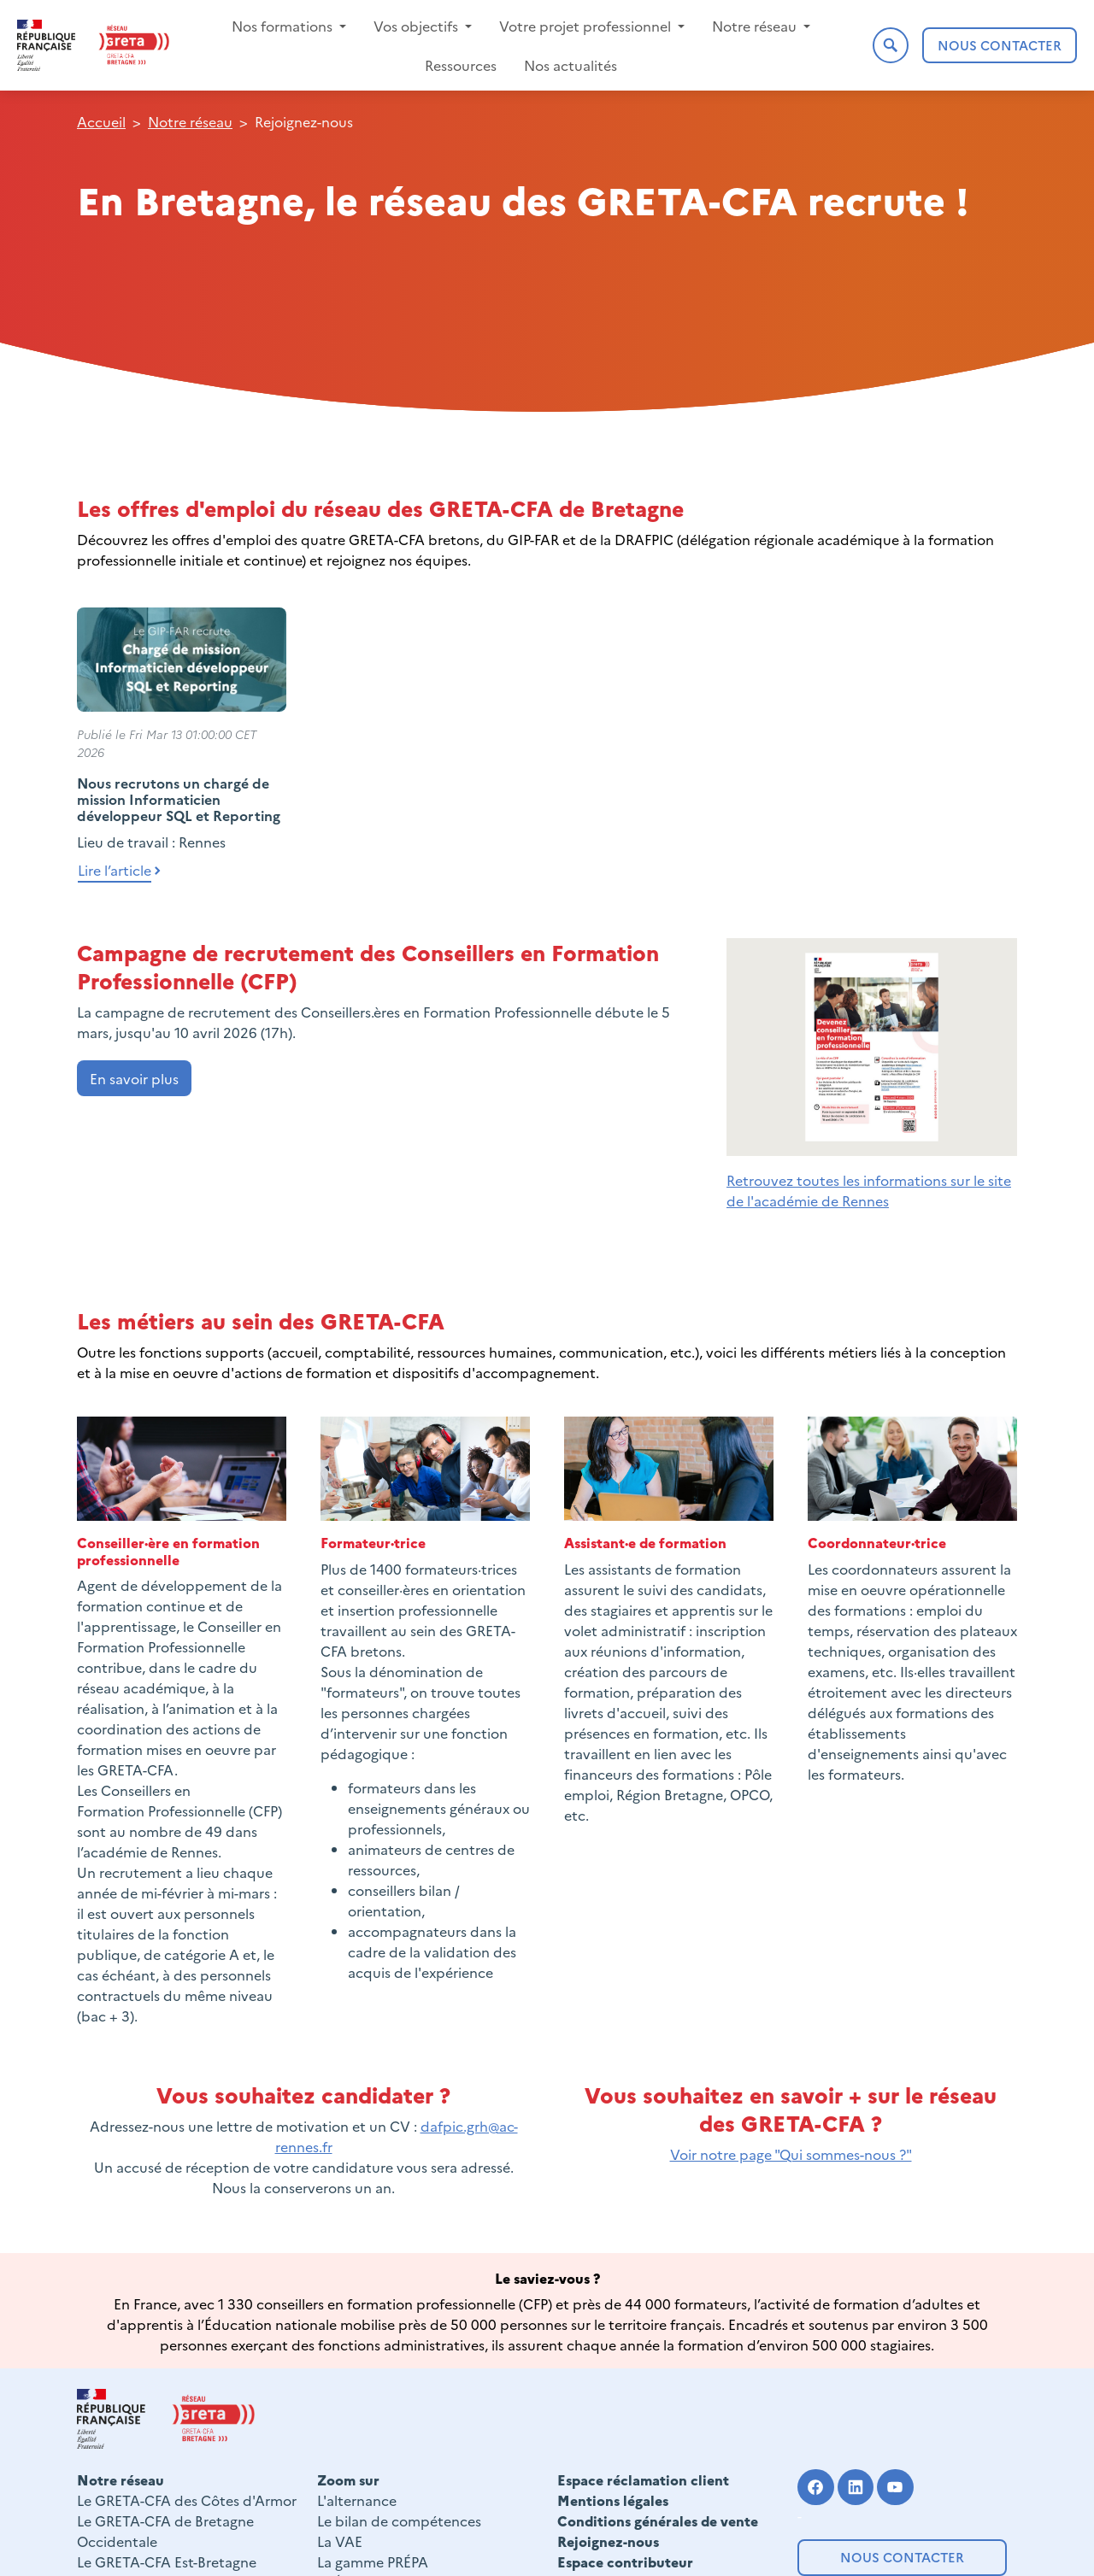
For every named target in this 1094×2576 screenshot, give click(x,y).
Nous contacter (902, 2557)
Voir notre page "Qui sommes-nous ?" (791, 2154)
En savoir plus (134, 1078)
